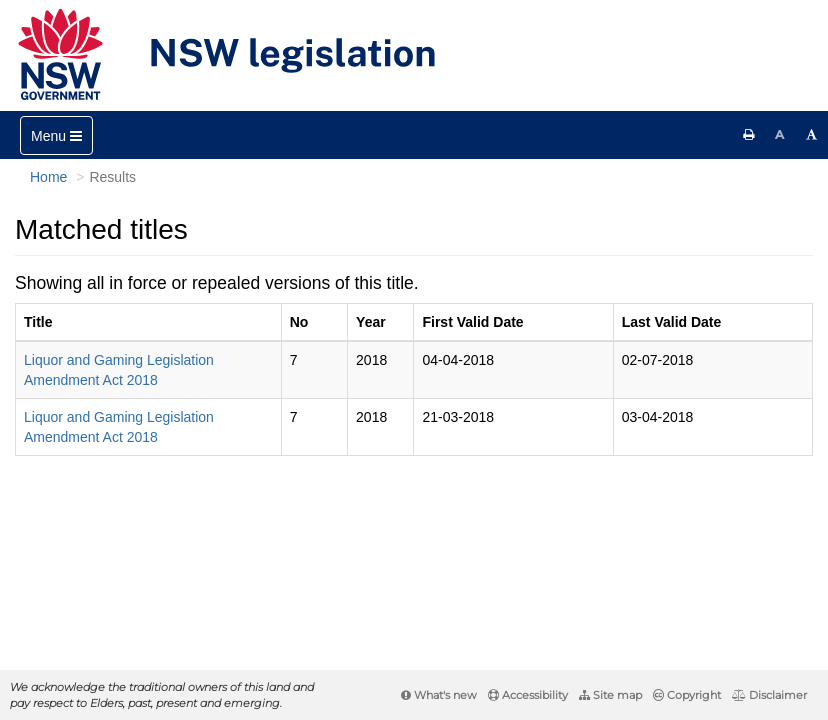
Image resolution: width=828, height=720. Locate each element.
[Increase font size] (812, 135)
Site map (610, 695)
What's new (439, 695)
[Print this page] (749, 135)
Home (48, 177)
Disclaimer (769, 695)
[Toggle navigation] (56, 135)
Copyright (687, 695)
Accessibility (528, 695)
